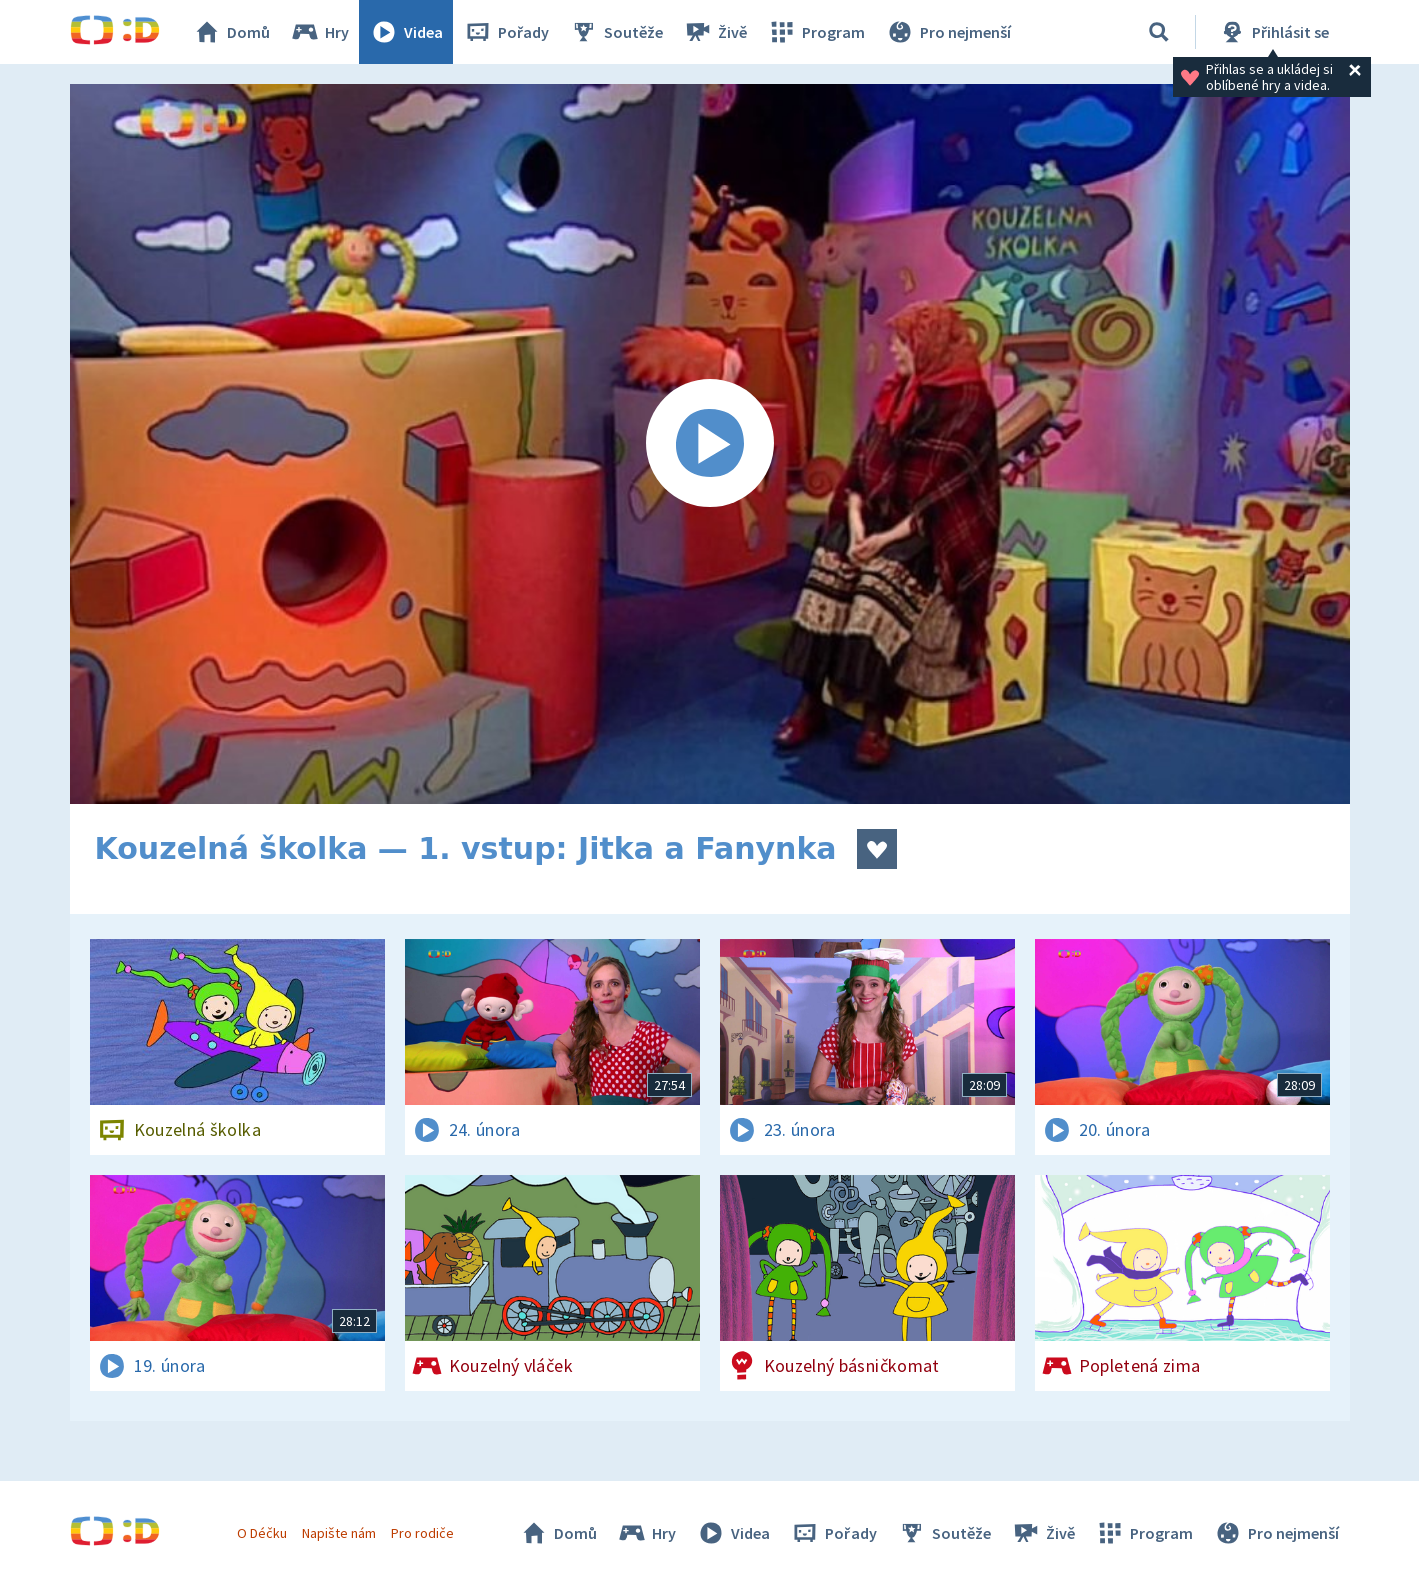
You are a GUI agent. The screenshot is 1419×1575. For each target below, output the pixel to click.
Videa (406, 32)
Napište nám (339, 1533)
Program (816, 32)
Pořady (506, 32)
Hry (319, 32)
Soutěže (616, 32)
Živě (715, 32)
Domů (231, 32)
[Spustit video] (710, 444)
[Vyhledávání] (1159, 32)
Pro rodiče (422, 1533)
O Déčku (262, 1533)
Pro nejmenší (948, 32)
